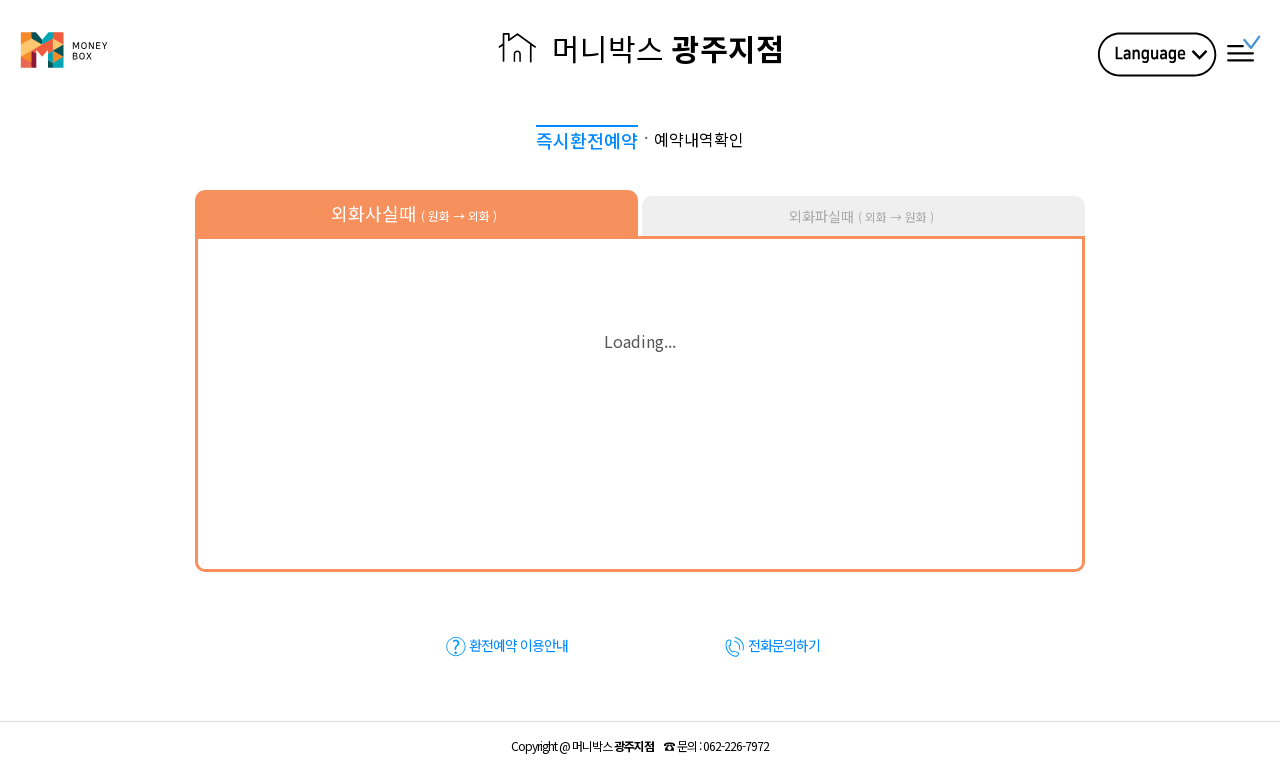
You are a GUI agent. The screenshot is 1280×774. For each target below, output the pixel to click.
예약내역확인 (699, 139)
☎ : (716, 745)
